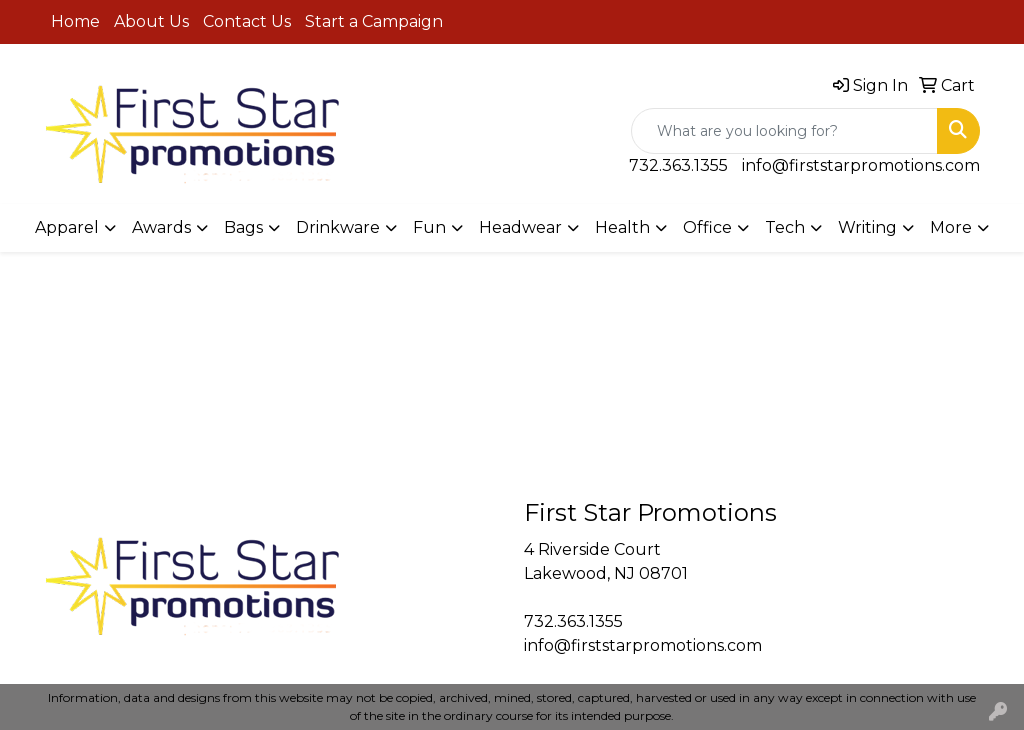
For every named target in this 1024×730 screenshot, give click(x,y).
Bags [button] (243, 227)
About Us (151, 21)
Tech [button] (785, 227)
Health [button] (622, 227)
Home (75, 21)
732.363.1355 (678, 165)
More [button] (951, 227)
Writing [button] (867, 227)
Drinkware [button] (338, 227)
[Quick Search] (784, 131)
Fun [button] (429, 227)
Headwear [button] (520, 227)
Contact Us (247, 21)
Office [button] (707, 227)
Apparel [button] (67, 227)
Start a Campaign (374, 21)
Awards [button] (161, 227)
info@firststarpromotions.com (861, 165)
